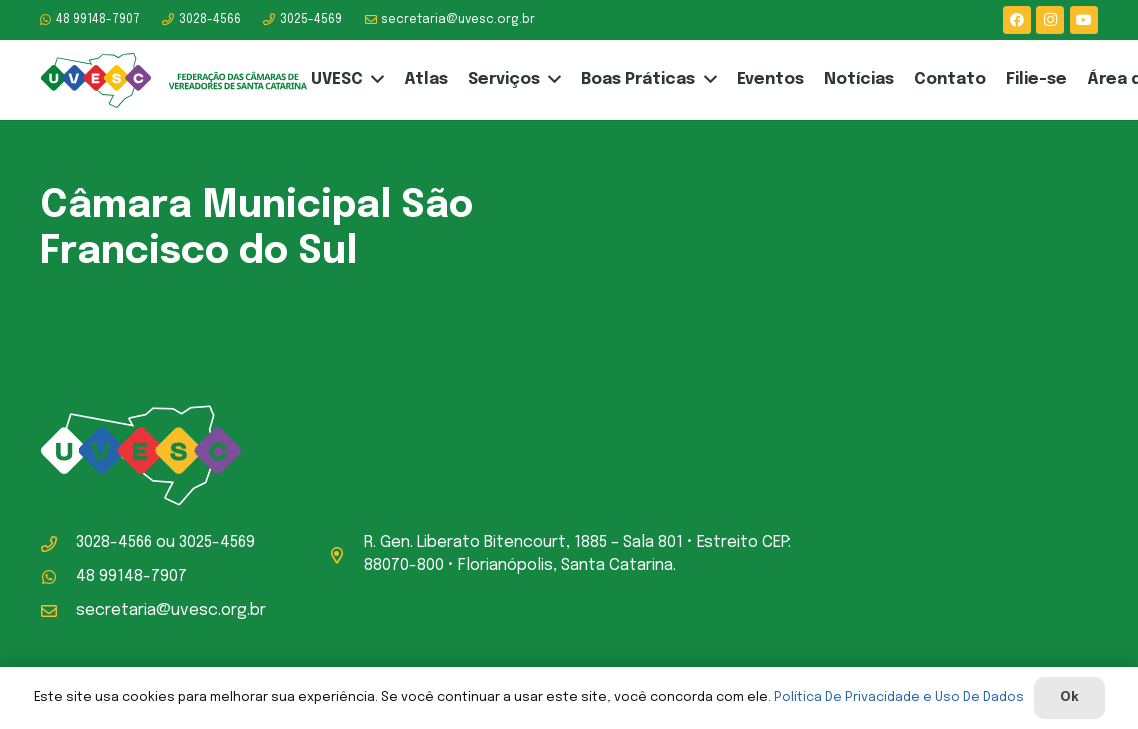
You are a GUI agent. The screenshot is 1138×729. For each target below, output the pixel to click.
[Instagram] (1050, 20)
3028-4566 (114, 542)
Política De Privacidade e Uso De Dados (899, 697)
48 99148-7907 (131, 576)
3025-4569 (217, 542)
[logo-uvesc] (173, 80)
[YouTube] (1084, 20)
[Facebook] (1017, 20)
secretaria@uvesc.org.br (171, 610)
